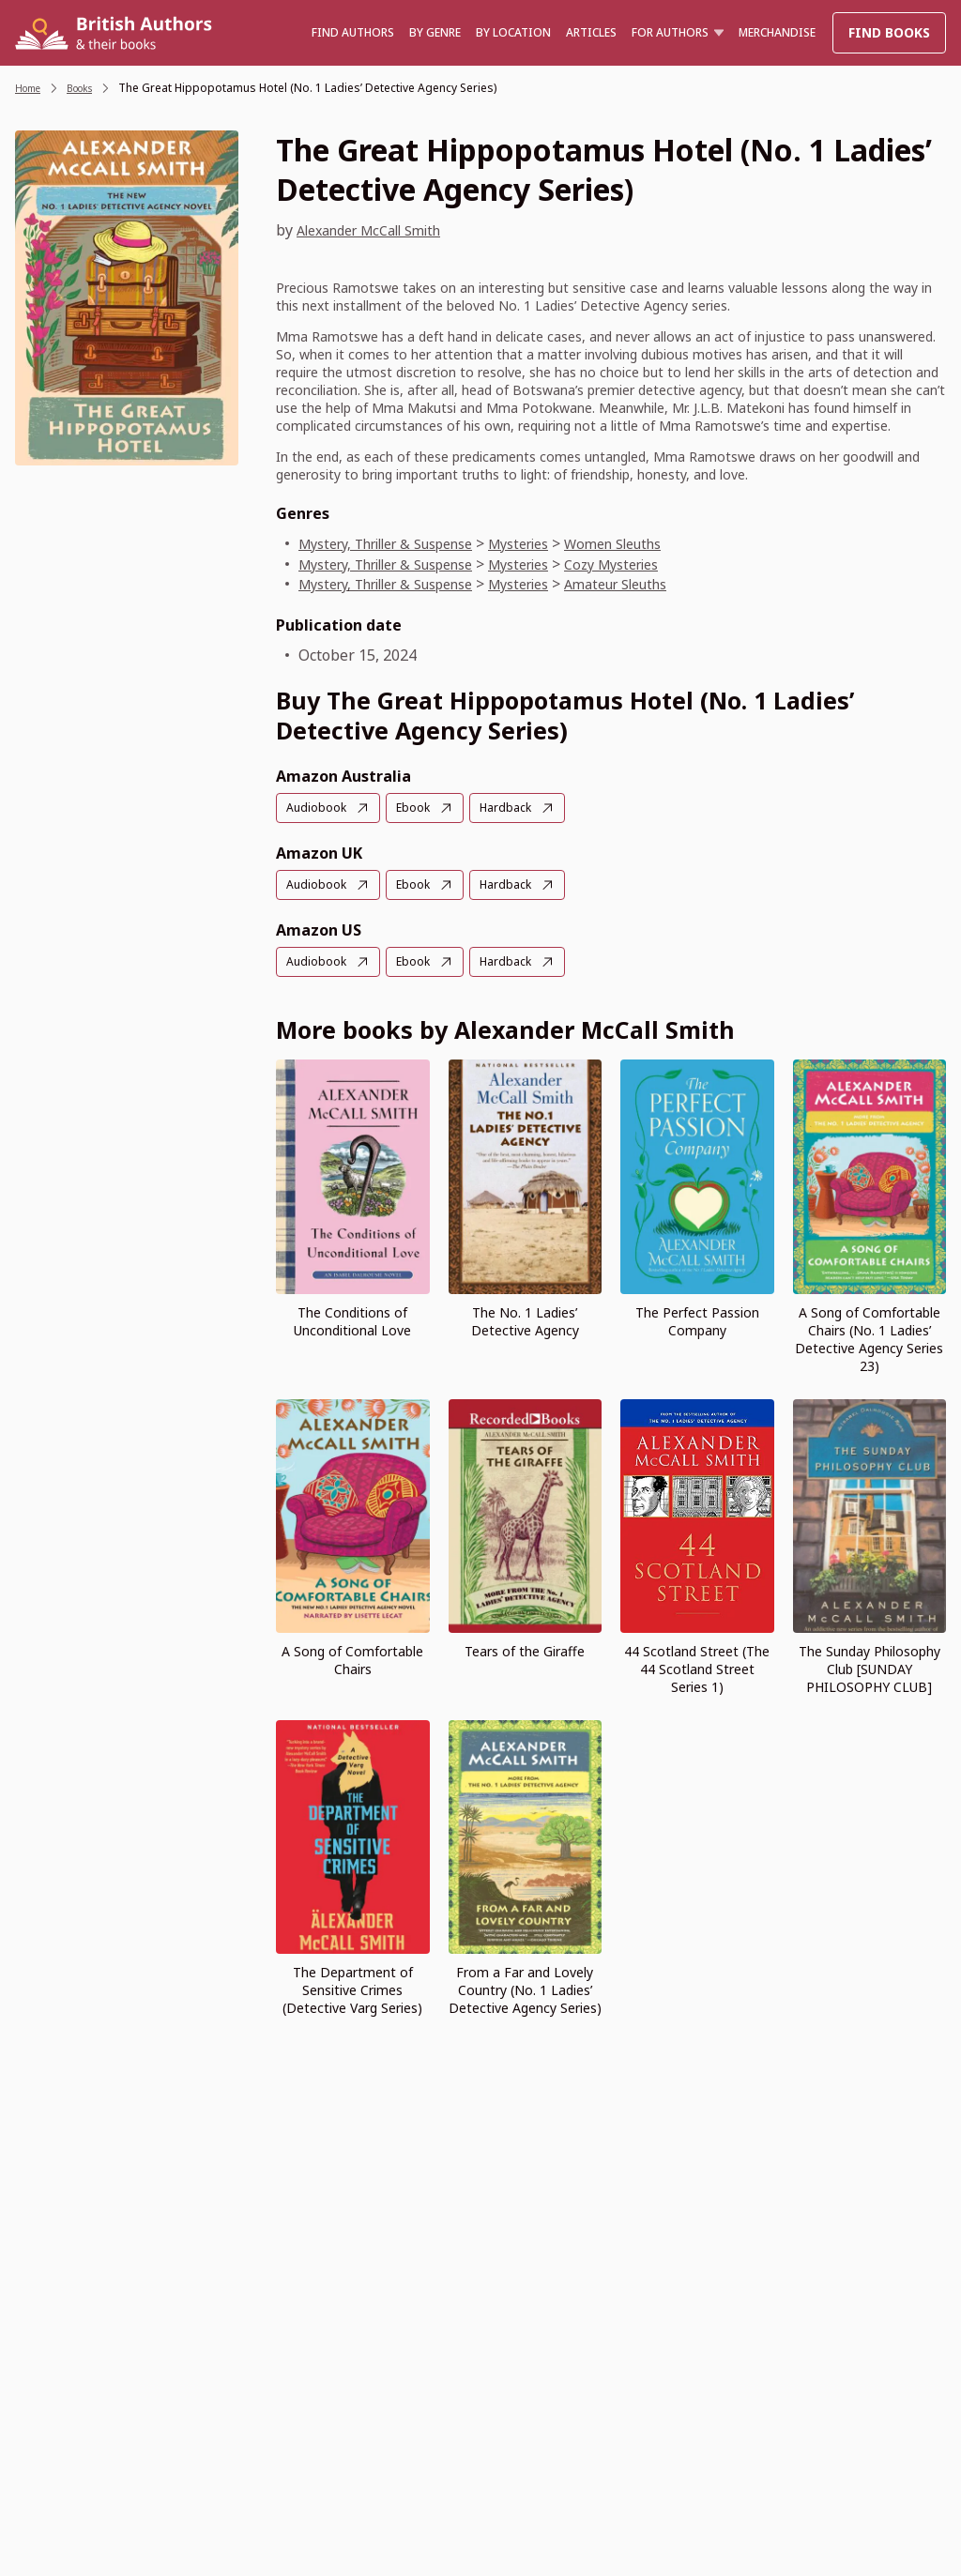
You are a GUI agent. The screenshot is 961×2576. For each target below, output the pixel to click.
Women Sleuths (661, 543)
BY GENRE (435, 32)
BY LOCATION (513, 32)
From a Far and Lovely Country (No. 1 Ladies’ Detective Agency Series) (525, 1987)
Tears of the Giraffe (525, 1648)
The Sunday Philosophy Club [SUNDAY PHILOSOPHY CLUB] (869, 1666)
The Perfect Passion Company (697, 1318)
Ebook (421, 807)
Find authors (353, 32)
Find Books (889, 32)
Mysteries (555, 543)
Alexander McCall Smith (381, 230)
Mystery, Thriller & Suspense (401, 543)
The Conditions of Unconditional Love (352, 1318)
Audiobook (319, 807)
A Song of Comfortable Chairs (352, 1657)
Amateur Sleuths (665, 583)
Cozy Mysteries (659, 564)
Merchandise (777, 32)
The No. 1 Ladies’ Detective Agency (525, 1318)
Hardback (518, 807)
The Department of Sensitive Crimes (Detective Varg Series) (352, 1987)
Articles (591, 32)
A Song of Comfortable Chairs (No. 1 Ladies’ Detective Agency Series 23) (869, 1336)
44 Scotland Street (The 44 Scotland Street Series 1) (697, 1666)
